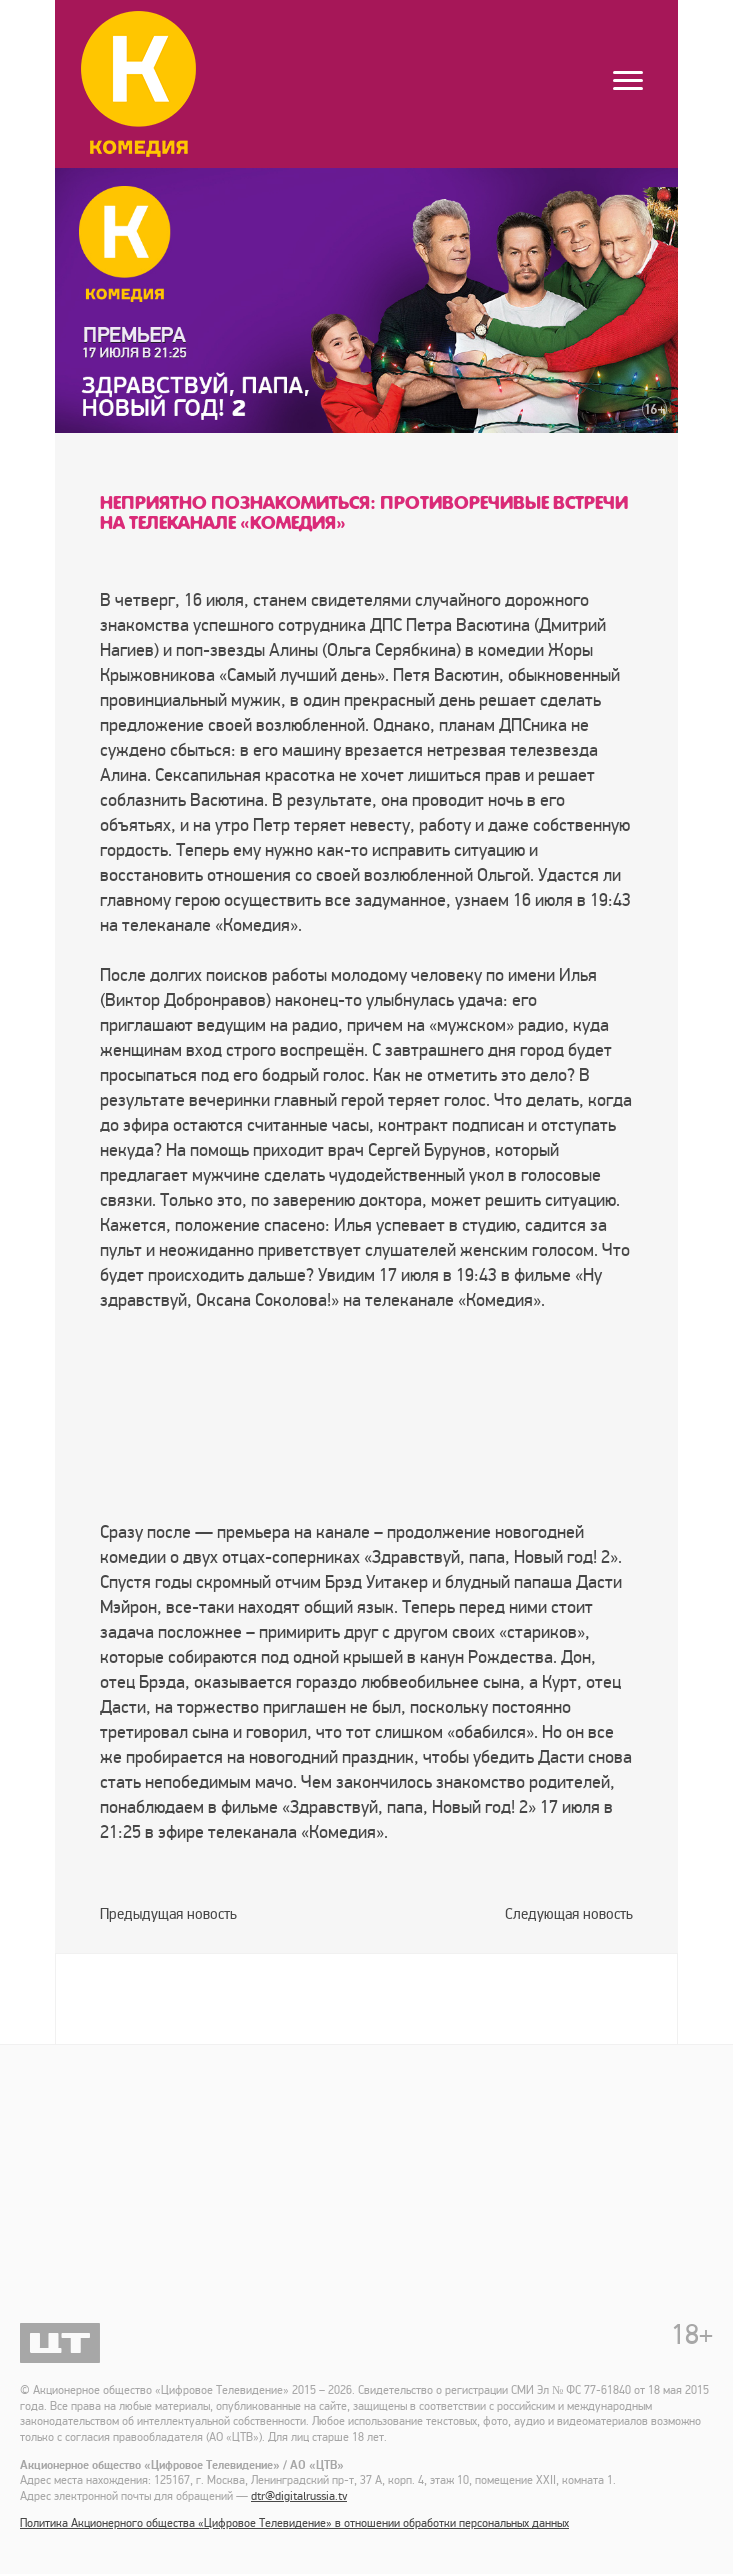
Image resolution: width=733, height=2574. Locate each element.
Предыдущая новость (168, 1914)
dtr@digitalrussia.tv (299, 2496)
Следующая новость (569, 1914)
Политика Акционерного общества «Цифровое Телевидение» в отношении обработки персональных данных (294, 2523)
